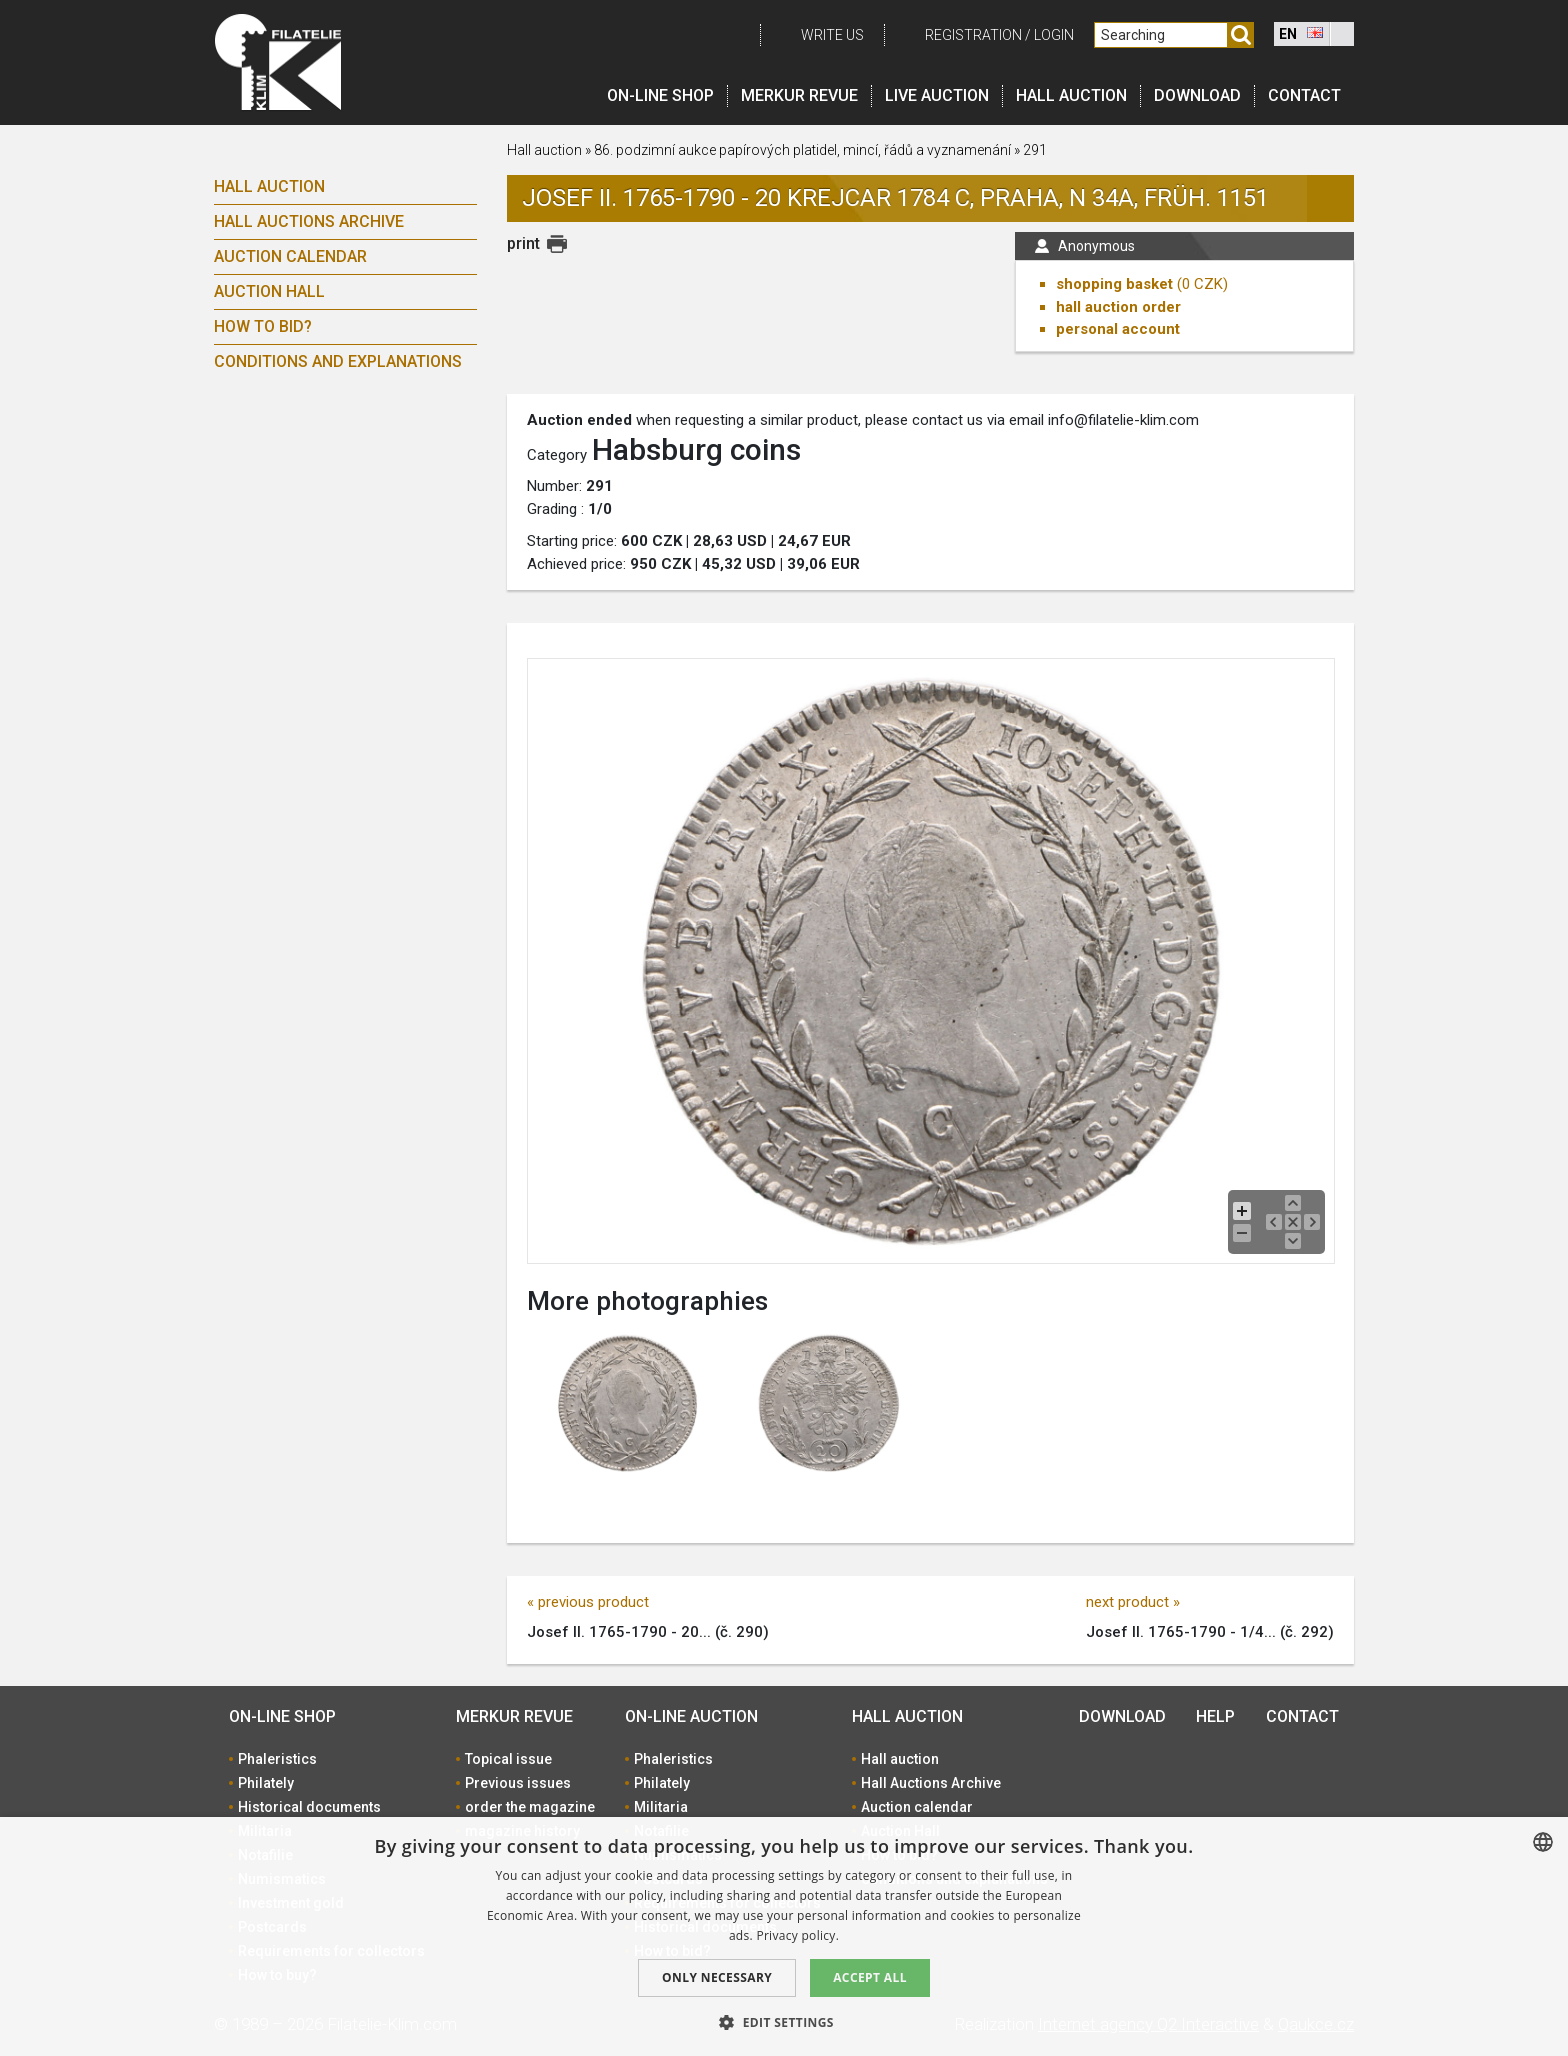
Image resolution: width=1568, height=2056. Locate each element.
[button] (784, 2022)
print (523, 243)
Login (1054, 35)
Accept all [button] (870, 1977)
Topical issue (508, 1759)
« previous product (588, 1602)
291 (1035, 150)
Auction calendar (290, 256)
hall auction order (1118, 307)
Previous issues (518, 1783)
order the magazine (530, 1807)
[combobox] (1543, 1842)
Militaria (661, 1807)
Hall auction (1071, 95)
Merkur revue (799, 95)
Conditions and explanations (338, 361)
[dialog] (784, 1936)
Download (1197, 95)
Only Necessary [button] (717, 1977)
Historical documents (309, 1807)
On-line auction (691, 1716)
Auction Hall (269, 291)
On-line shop (660, 95)
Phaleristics (277, 1759)
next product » (1133, 1602)
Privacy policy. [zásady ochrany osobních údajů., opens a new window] (797, 1935)
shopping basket (1114, 284)
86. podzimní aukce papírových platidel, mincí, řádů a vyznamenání (804, 150)
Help (1215, 1716)
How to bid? (263, 326)
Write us (832, 35)
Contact (1304, 95)
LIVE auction (937, 95)
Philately (266, 1783)
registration (973, 35)
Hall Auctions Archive (309, 221)
